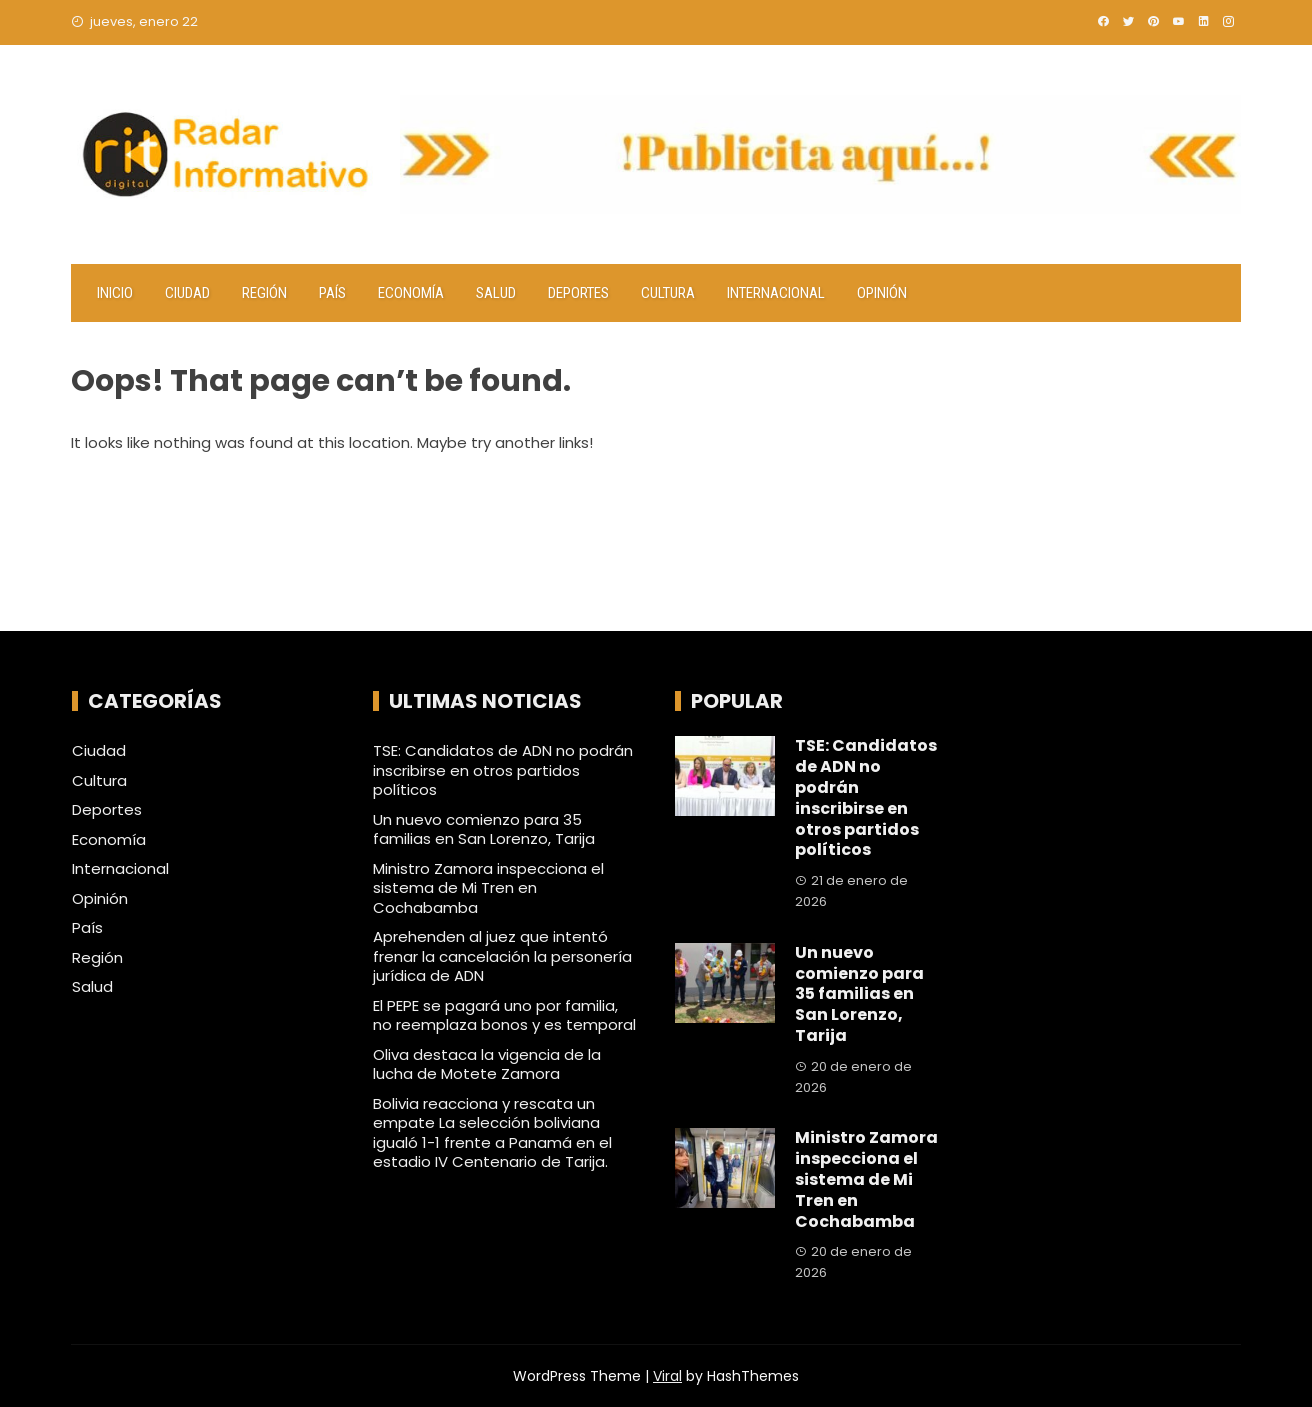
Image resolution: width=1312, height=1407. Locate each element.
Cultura (668, 293)
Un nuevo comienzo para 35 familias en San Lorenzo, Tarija (484, 829)
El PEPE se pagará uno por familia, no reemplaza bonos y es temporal (504, 1015)
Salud (496, 293)
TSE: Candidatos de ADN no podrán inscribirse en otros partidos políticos (503, 770)
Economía (411, 293)
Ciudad (187, 293)
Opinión (882, 293)
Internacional (776, 293)
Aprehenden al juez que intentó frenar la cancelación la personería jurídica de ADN (502, 956)
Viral (667, 1376)
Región (264, 293)
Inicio (115, 293)
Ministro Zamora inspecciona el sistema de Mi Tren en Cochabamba (488, 888)
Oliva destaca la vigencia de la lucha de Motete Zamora (487, 1064)
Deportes (578, 293)
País (332, 293)
